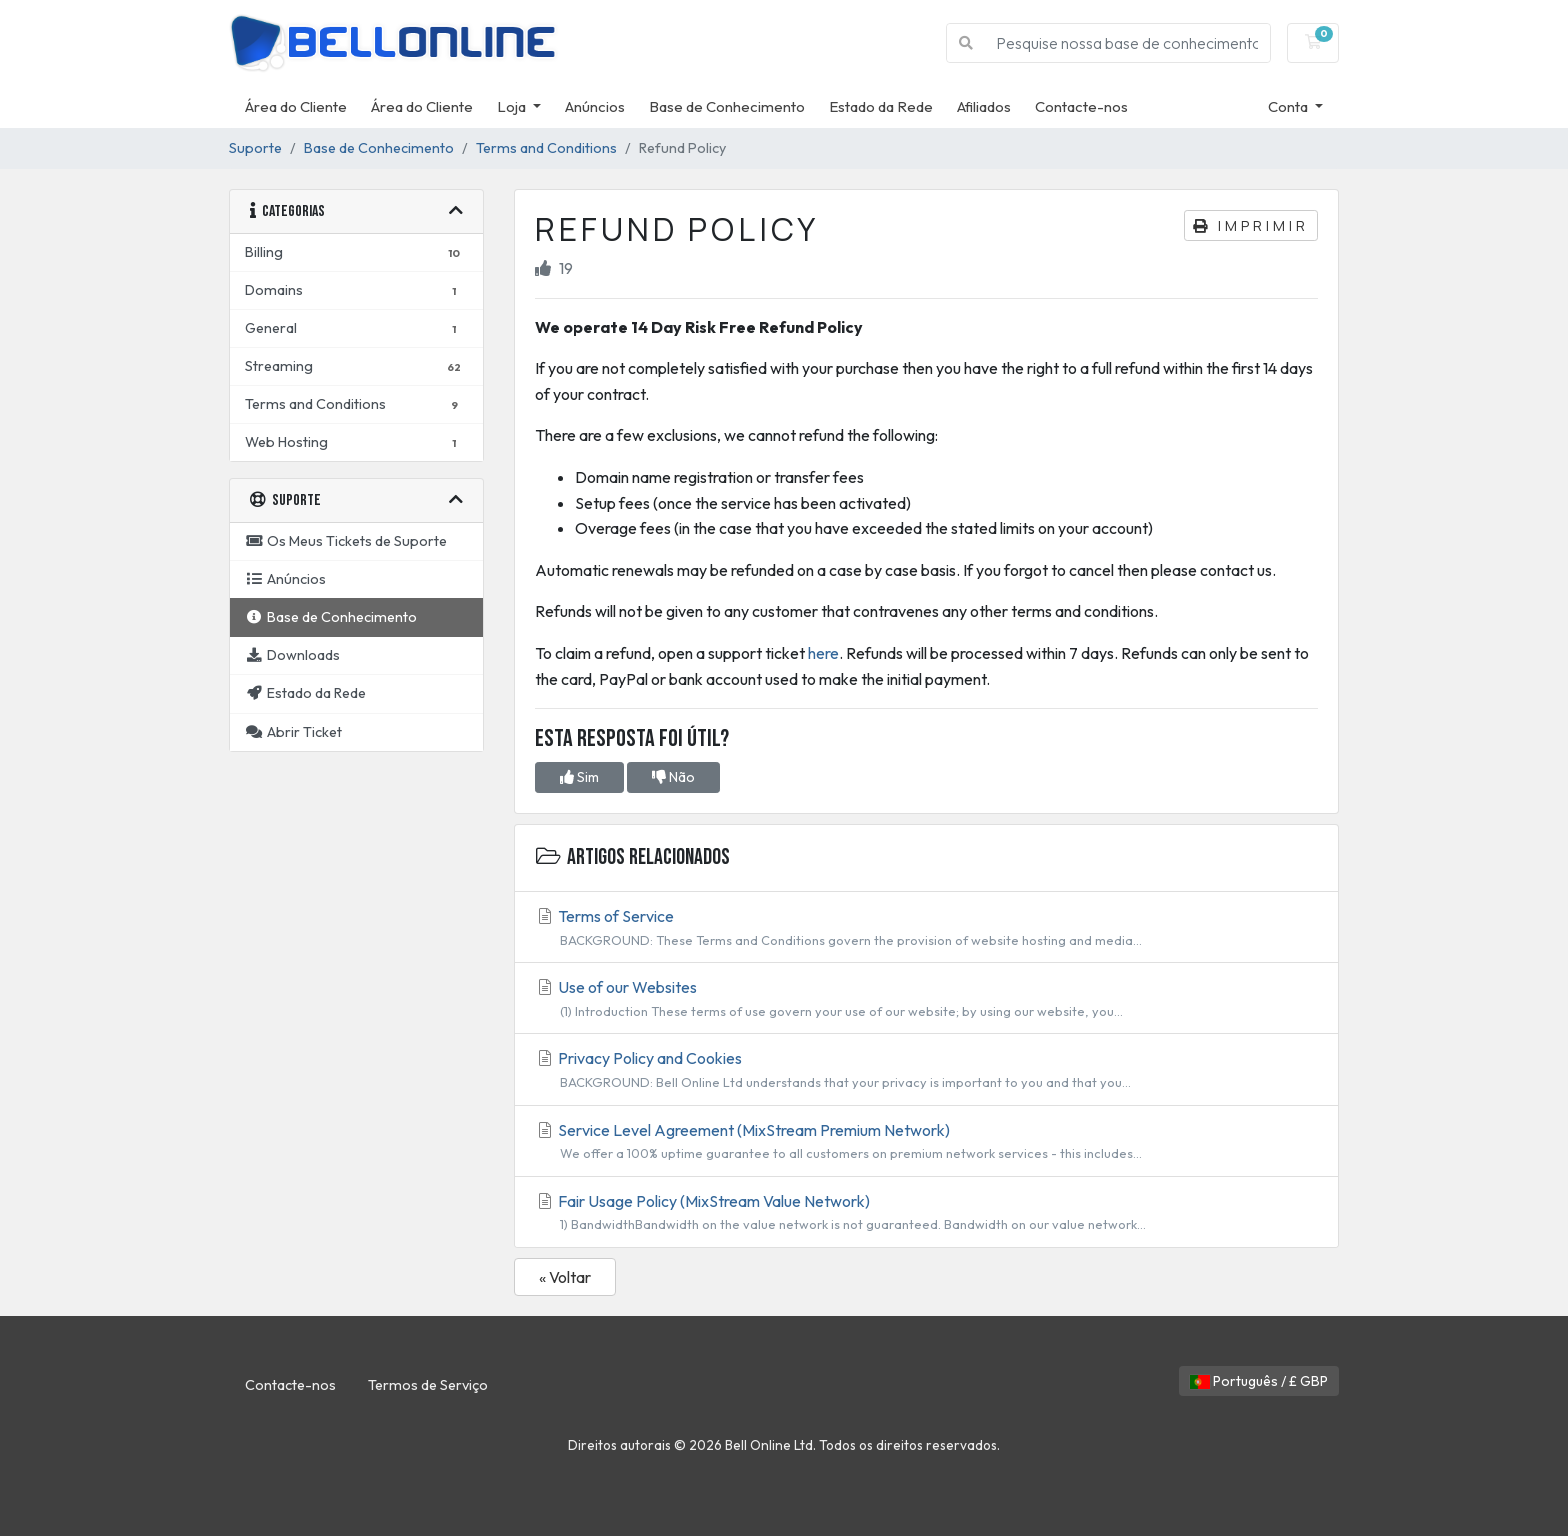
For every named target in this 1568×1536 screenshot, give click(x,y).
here (823, 653)
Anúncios (595, 106)
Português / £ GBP (1259, 1381)
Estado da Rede (881, 106)
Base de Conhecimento (727, 106)
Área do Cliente (296, 106)
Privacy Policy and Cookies (926, 1070)
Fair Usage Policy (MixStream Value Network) (926, 1213)
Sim (579, 777)
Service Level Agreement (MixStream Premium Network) (926, 1142)
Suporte (255, 148)
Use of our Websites (926, 999)
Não (673, 777)
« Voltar (565, 1277)
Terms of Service (926, 928)
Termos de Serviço (428, 1385)
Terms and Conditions (546, 148)
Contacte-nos (1081, 106)
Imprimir (1251, 225)
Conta (1289, 106)
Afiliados (984, 106)
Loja (513, 106)
